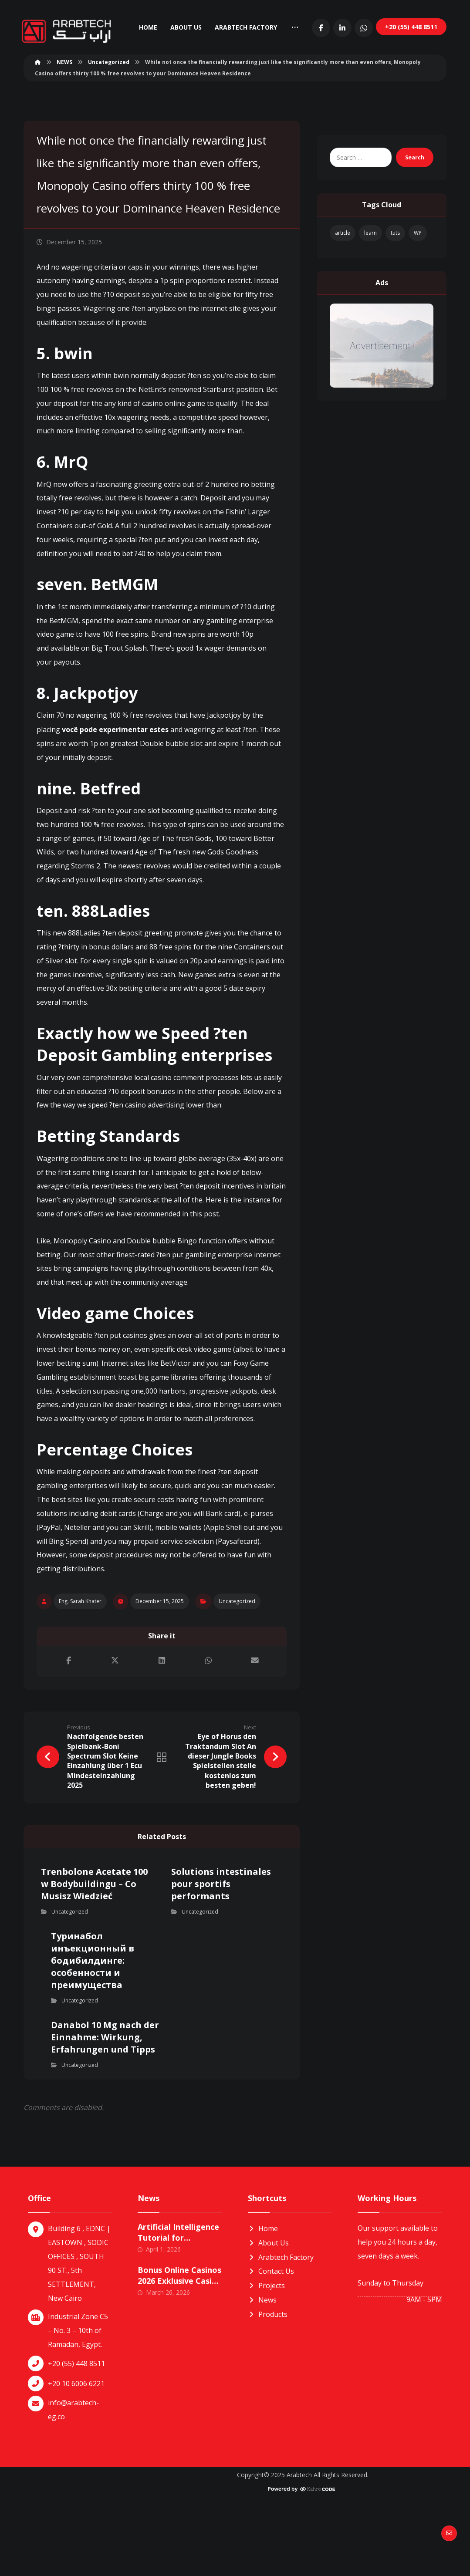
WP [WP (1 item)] (418, 279)
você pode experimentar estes (115, 792)
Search (412, 203)
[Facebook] (391, 73)
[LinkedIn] (413, 73)
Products (267, 2380)
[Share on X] (115, 1726)
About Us (268, 2311)
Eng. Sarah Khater (80, 1666)
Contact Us (271, 2338)
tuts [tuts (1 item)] (395, 279)
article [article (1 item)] (342, 279)
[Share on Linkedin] (162, 1726)
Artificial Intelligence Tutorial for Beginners (178, 2306)
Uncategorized (237, 1666)
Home (263, 2297)
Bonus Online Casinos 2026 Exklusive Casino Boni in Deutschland (180, 2349)
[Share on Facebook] (68, 1726)
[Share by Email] (254, 1726)
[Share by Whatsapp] (208, 1726)
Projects (266, 2352)
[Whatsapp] (434, 73)
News (262, 2366)
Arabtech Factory (281, 2325)
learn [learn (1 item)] (370, 279)
